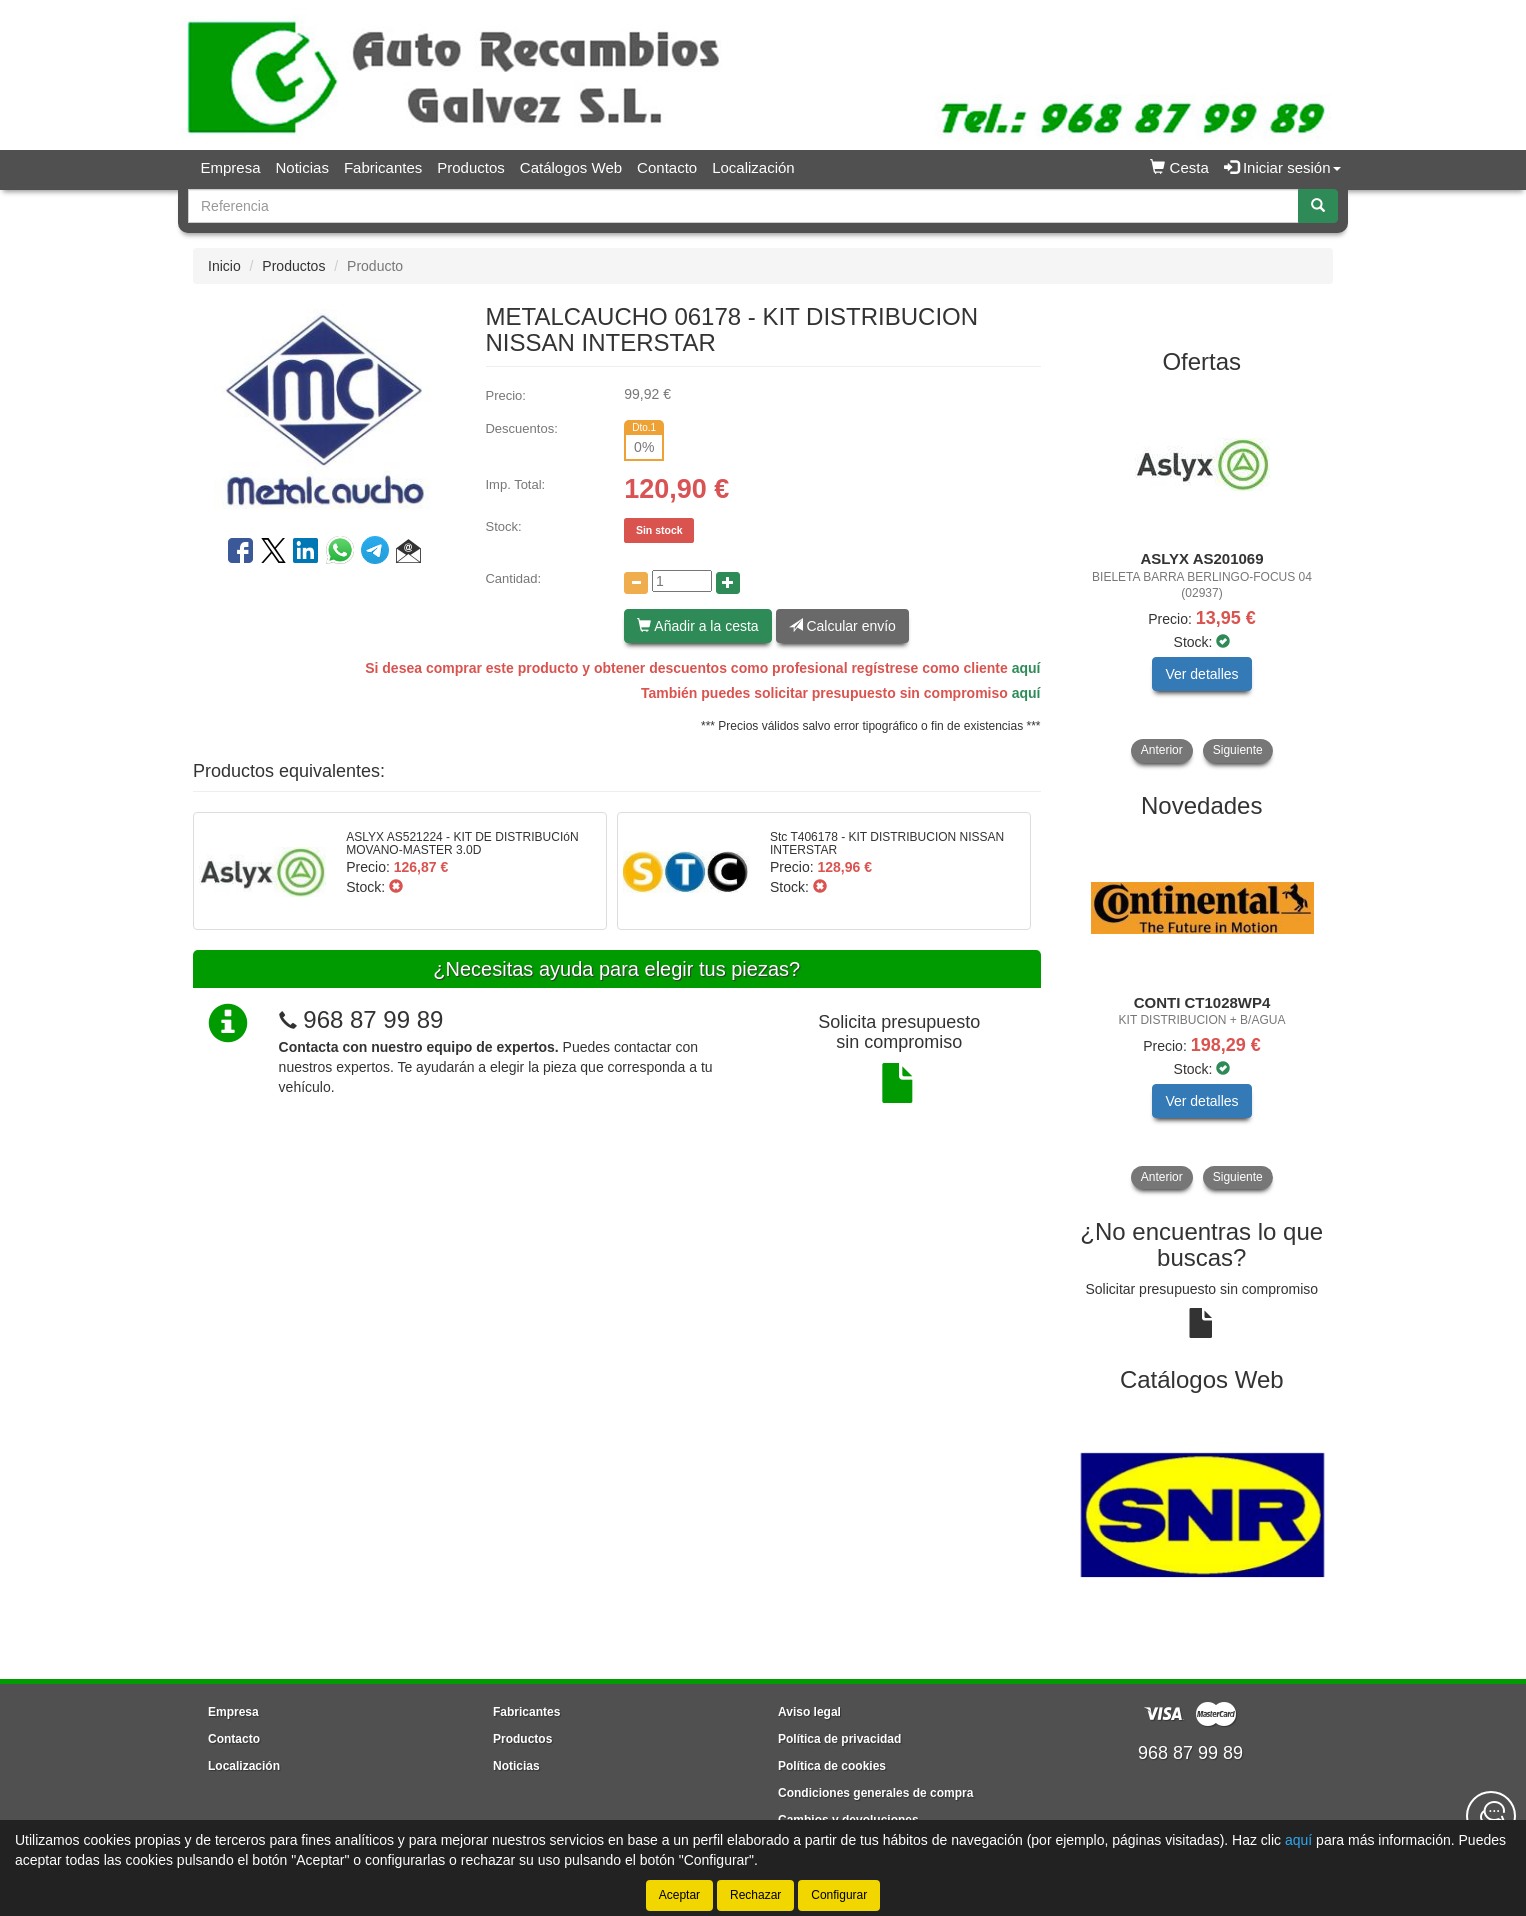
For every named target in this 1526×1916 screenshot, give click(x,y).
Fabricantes (383, 167)
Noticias (302, 167)
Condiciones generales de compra (875, 1793)
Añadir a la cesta (697, 626)
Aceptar (679, 1895)
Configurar (839, 1895)
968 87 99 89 (373, 1019)
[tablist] (1202, 576)
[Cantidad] (682, 581)
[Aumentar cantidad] (728, 583)
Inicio (224, 266)
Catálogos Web (571, 167)
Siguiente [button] (1238, 750)
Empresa (231, 167)
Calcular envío (842, 626)
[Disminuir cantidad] (636, 583)
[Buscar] (1318, 206)
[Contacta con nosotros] (1491, 1816)
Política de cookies (832, 1766)
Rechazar (755, 1895)
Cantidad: (513, 578)
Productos (471, 167)
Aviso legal (809, 1712)
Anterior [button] (1162, 750)
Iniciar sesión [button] (1282, 167)
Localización (753, 167)
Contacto (667, 167)
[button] (408, 554)
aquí (1026, 668)
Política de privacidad (839, 1739)
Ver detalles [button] (1201, 674)
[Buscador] (743, 206)
